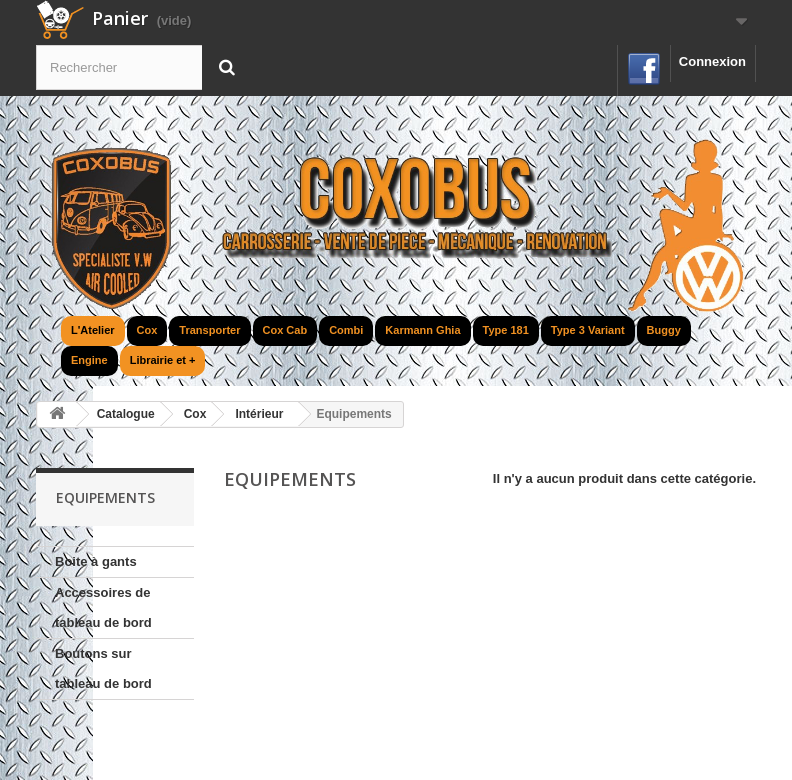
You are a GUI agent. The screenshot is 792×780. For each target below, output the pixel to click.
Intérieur (259, 414)
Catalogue (126, 414)
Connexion (712, 61)
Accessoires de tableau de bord (103, 607)
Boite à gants (96, 561)
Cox (195, 414)
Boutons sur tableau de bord (103, 668)
